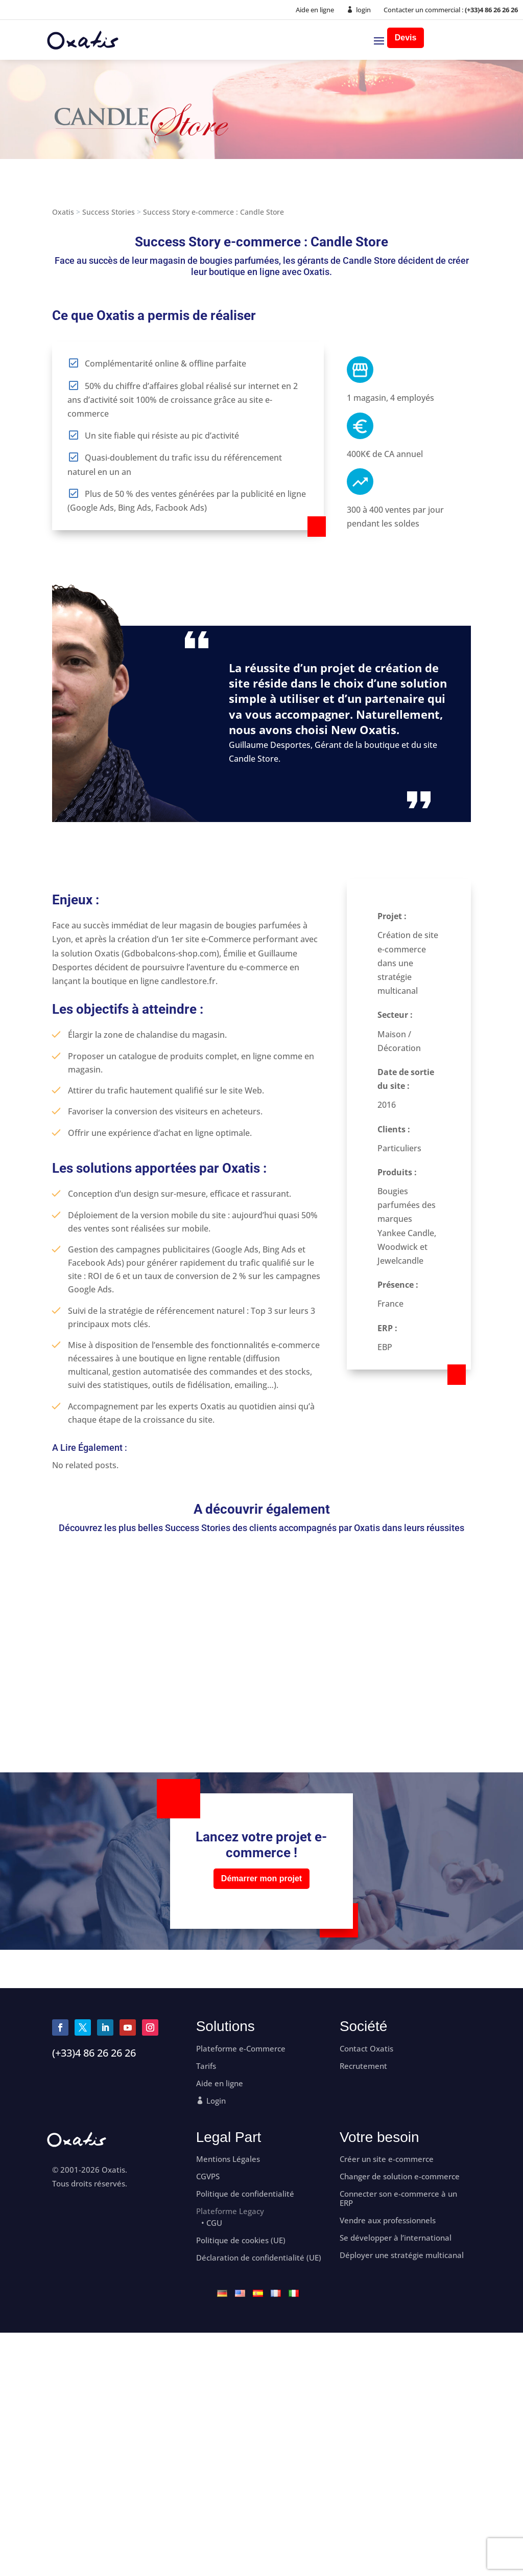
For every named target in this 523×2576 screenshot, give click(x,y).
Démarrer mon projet (261, 1878)
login (363, 9)
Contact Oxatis (366, 2049)
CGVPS (208, 2176)
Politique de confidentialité (245, 2194)
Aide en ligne (315, 9)
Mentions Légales (228, 2159)
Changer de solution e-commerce (400, 2176)
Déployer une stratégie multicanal (402, 2255)
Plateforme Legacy (230, 2211)
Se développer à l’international (395, 2238)
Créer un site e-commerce (387, 2159)
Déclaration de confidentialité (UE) (258, 2258)
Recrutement (363, 2066)
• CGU (211, 2223)
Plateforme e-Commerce (241, 2049)
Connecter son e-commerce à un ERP (398, 2198)
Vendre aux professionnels (388, 2220)
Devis (406, 37)
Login (216, 2101)
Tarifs (206, 2066)
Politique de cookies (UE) (241, 2240)
